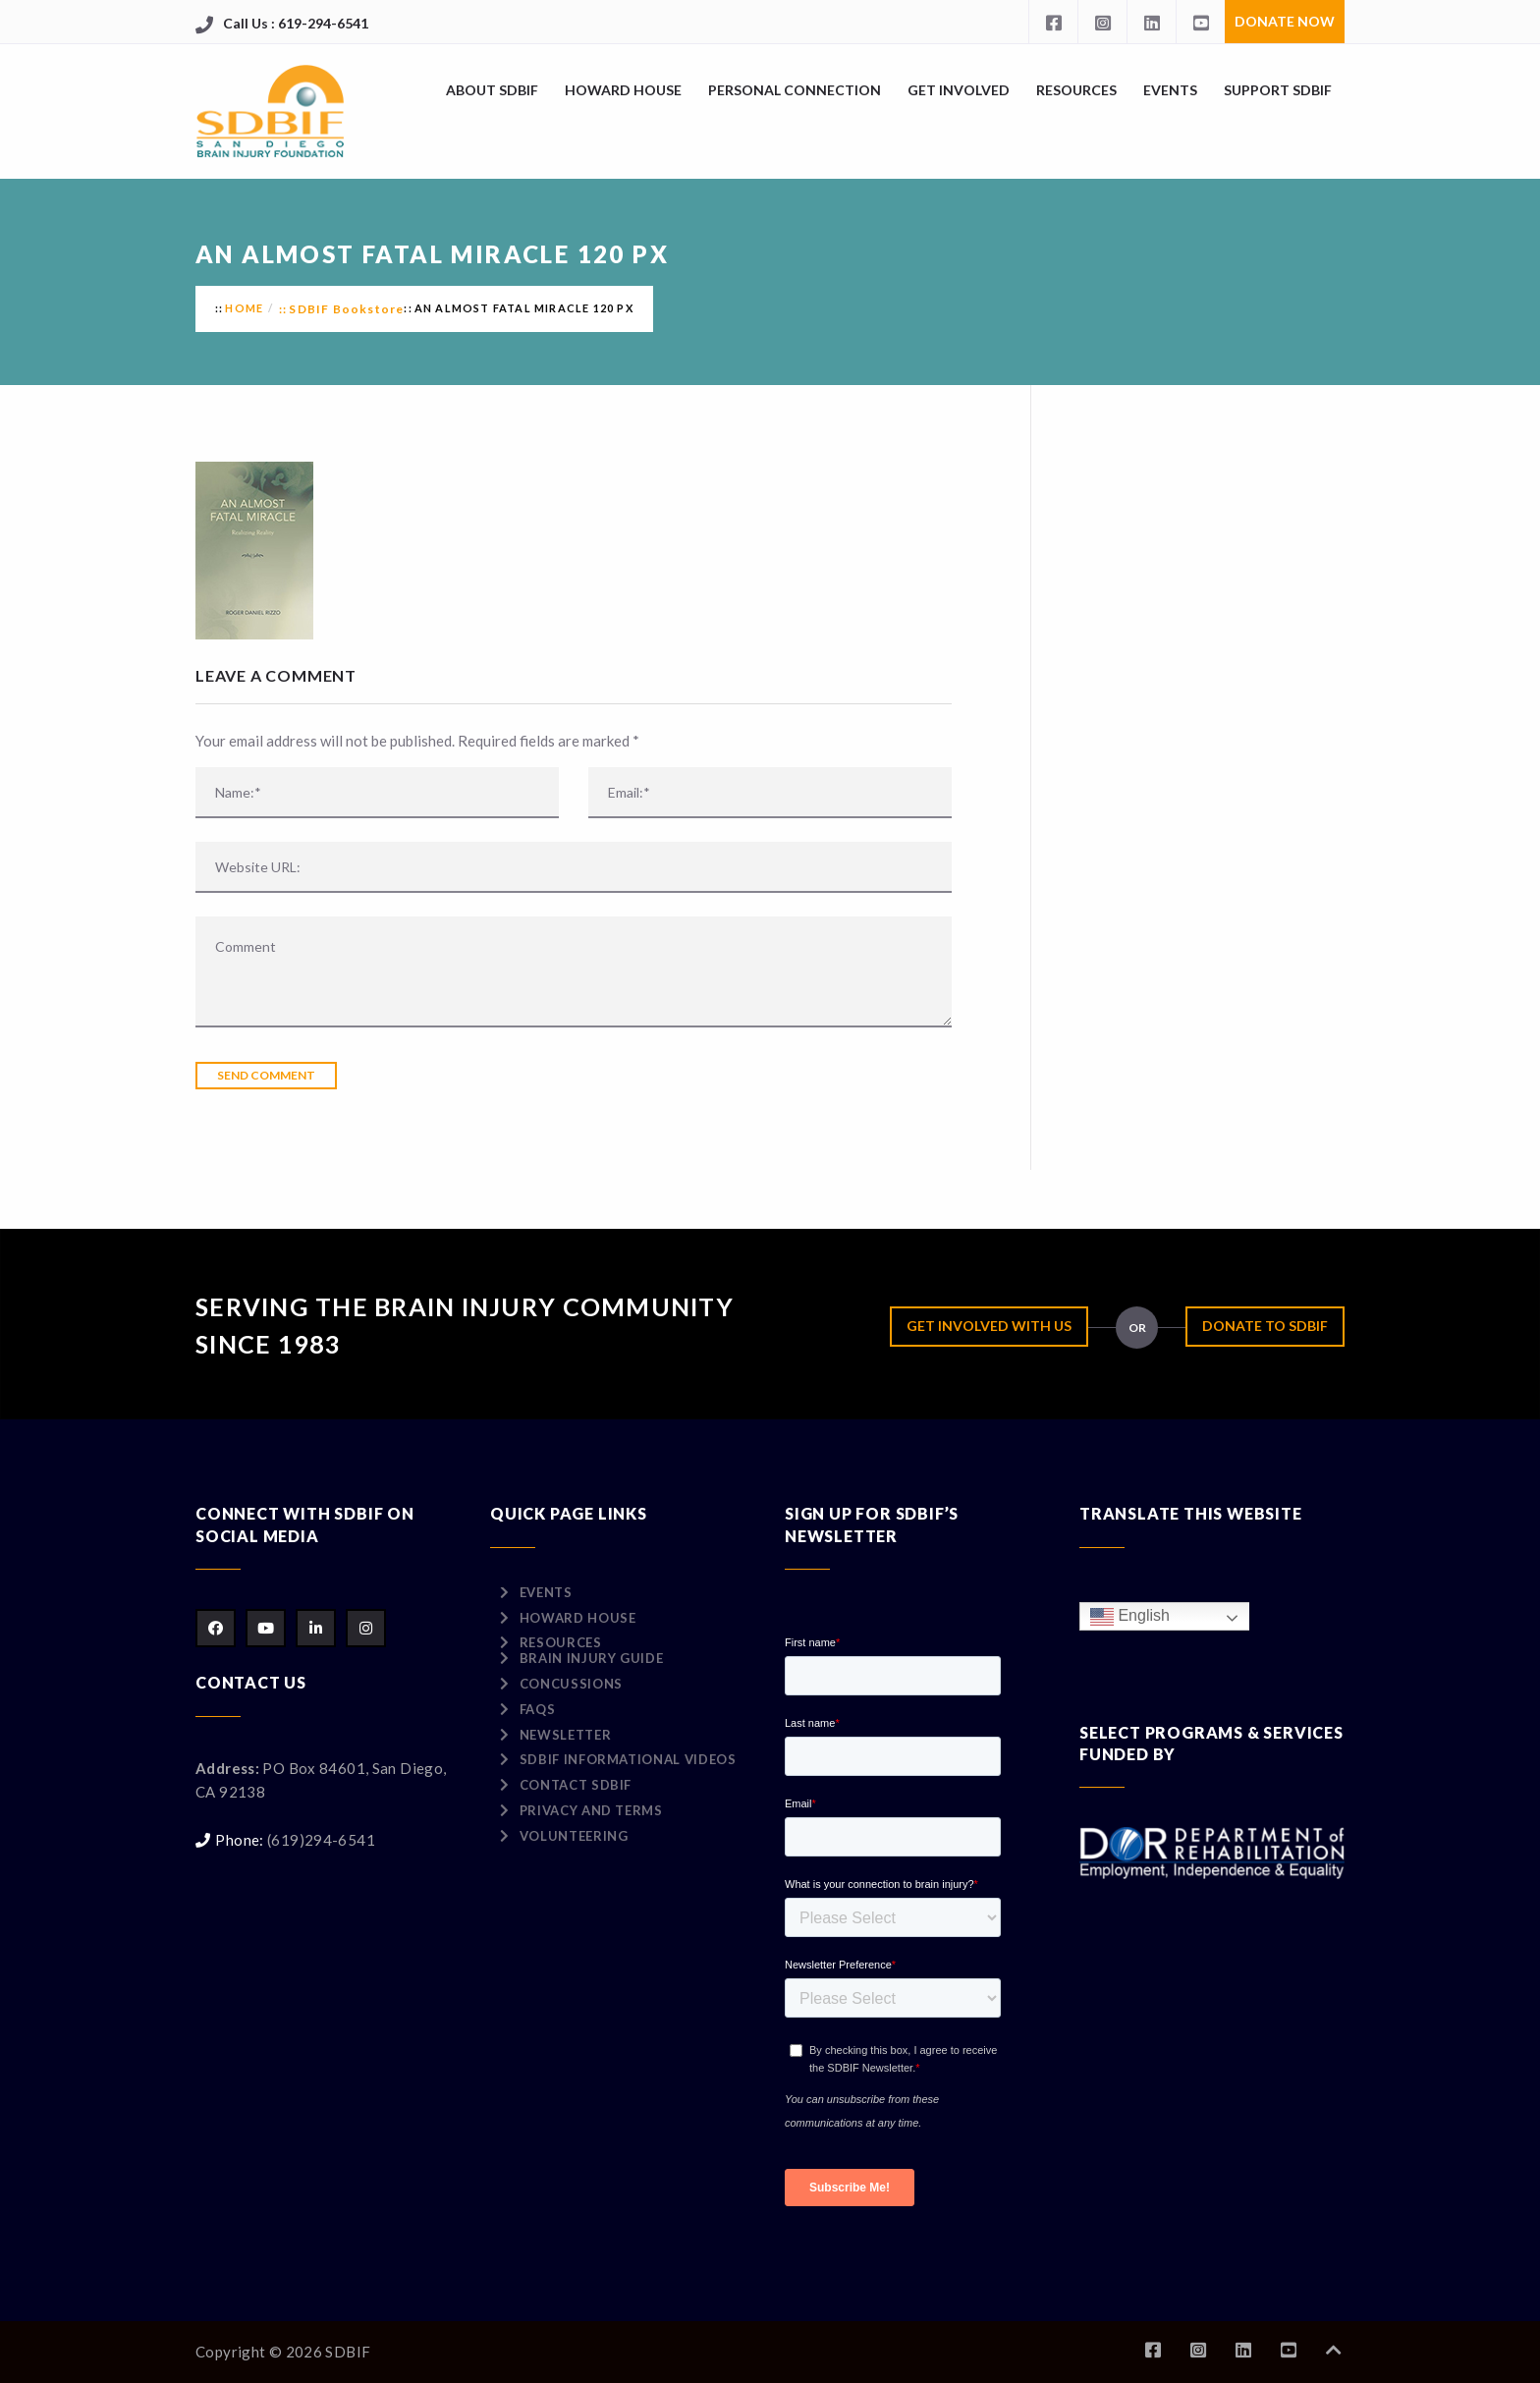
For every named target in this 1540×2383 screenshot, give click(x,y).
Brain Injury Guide (592, 1658)
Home (244, 308)
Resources (1076, 90)
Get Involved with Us (989, 1325)
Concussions (571, 1683)
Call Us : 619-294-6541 (295, 23)
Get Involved (959, 90)
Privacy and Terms (591, 1810)
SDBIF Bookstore (346, 309)
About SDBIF (492, 90)
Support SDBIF (1278, 90)
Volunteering (574, 1836)
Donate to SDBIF (1265, 1325)
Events (1170, 90)
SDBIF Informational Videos (628, 1759)
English (1130, 1616)
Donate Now (1285, 21)
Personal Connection (794, 90)
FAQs (538, 1709)
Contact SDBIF (576, 1785)
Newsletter (566, 1735)
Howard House (623, 90)
